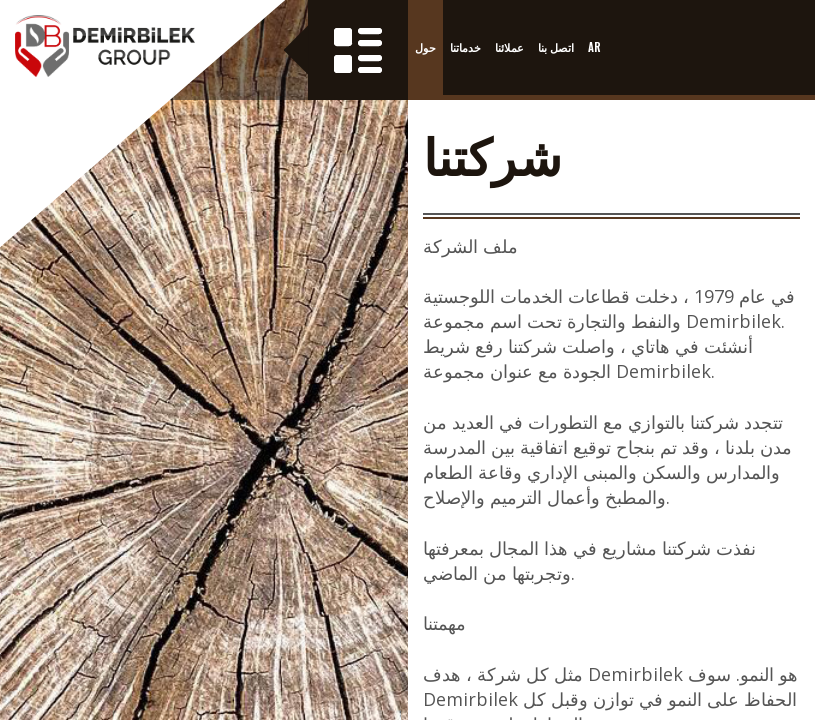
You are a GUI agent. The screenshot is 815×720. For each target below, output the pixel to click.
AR (594, 47)
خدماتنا (465, 47)
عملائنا (509, 47)
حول (425, 47)
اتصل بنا (556, 47)
